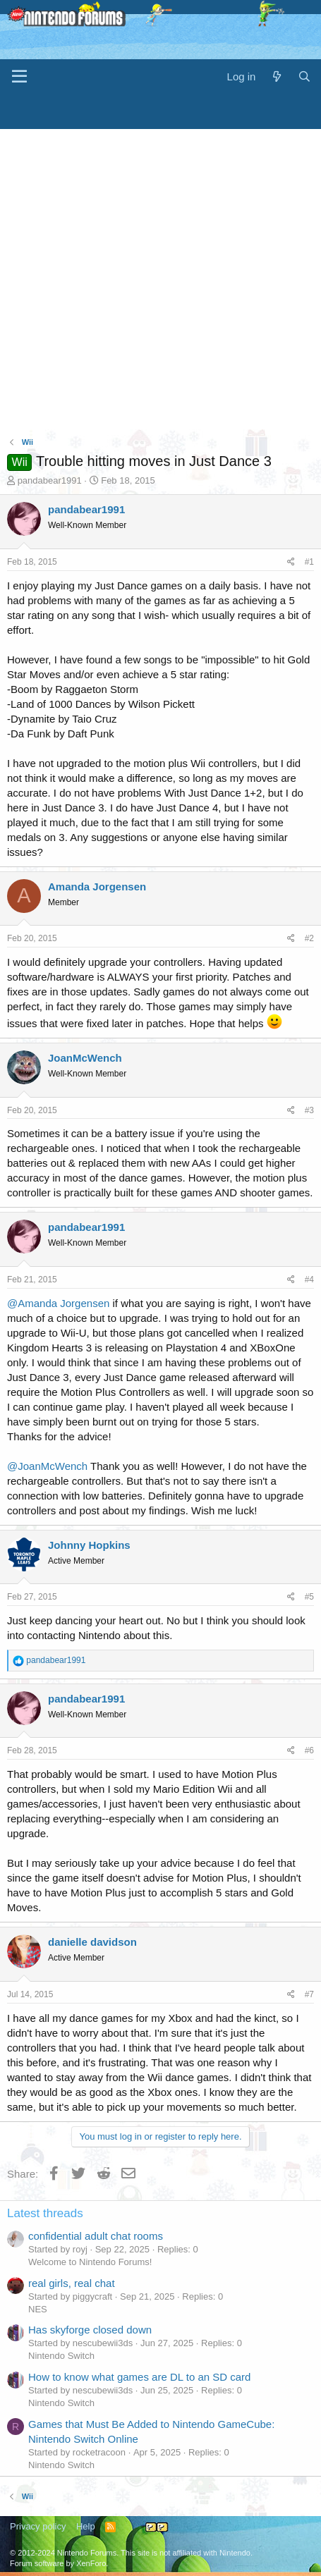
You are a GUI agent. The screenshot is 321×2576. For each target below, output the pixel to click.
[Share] (291, 562)
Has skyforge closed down (90, 2330)
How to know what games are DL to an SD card (139, 2377)
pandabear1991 (50, 480)
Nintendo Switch (61, 2355)
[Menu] (19, 76)
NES (37, 2309)
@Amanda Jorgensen (58, 1303)
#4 (309, 1279)
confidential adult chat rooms (95, 2236)
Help (85, 2526)
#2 (309, 938)
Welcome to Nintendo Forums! (90, 2262)
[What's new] (276, 76)
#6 (309, 1750)
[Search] (304, 76)
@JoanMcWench (47, 1466)
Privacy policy (38, 2526)
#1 (309, 562)
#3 (309, 1110)
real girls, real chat (71, 2283)
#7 (309, 1994)
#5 (309, 1597)
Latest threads (45, 2213)
